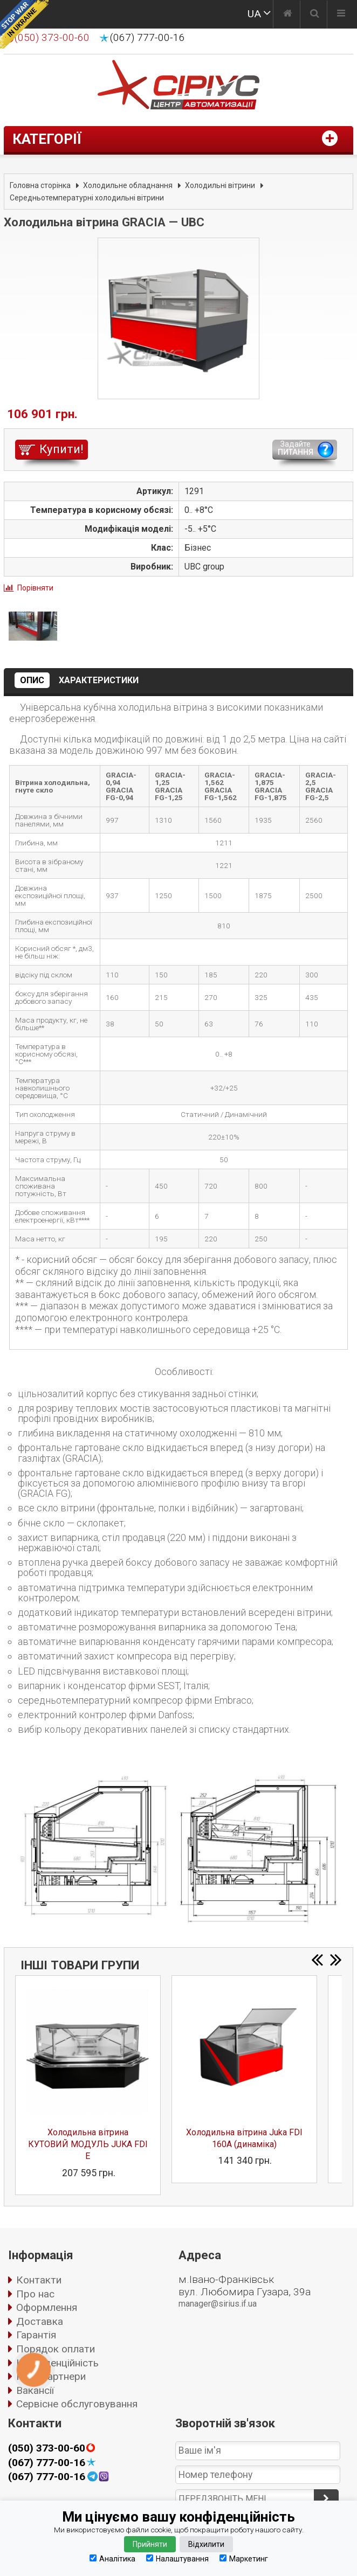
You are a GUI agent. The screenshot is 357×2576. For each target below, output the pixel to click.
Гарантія (36, 2335)
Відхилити (206, 2544)
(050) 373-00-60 (46, 2448)
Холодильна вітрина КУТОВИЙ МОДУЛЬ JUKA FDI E (88, 2144)
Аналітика (112, 2558)
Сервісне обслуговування (77, 2404)
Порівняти (35, 588)
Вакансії (35, 2390)
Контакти (38, 2280)
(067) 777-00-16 (147, 38)
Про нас (35, 2294)
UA (254, 14)
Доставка (39, 2321)
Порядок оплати (55, 2349)
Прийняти (150, 2544)
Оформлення (46, 2307)
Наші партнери (51, 2376)
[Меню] (341, 15)
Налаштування (177, 2558)
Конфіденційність (57, 2363)
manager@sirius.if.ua (217, 2304)
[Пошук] (314, 15)
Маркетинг (243, 2558)
